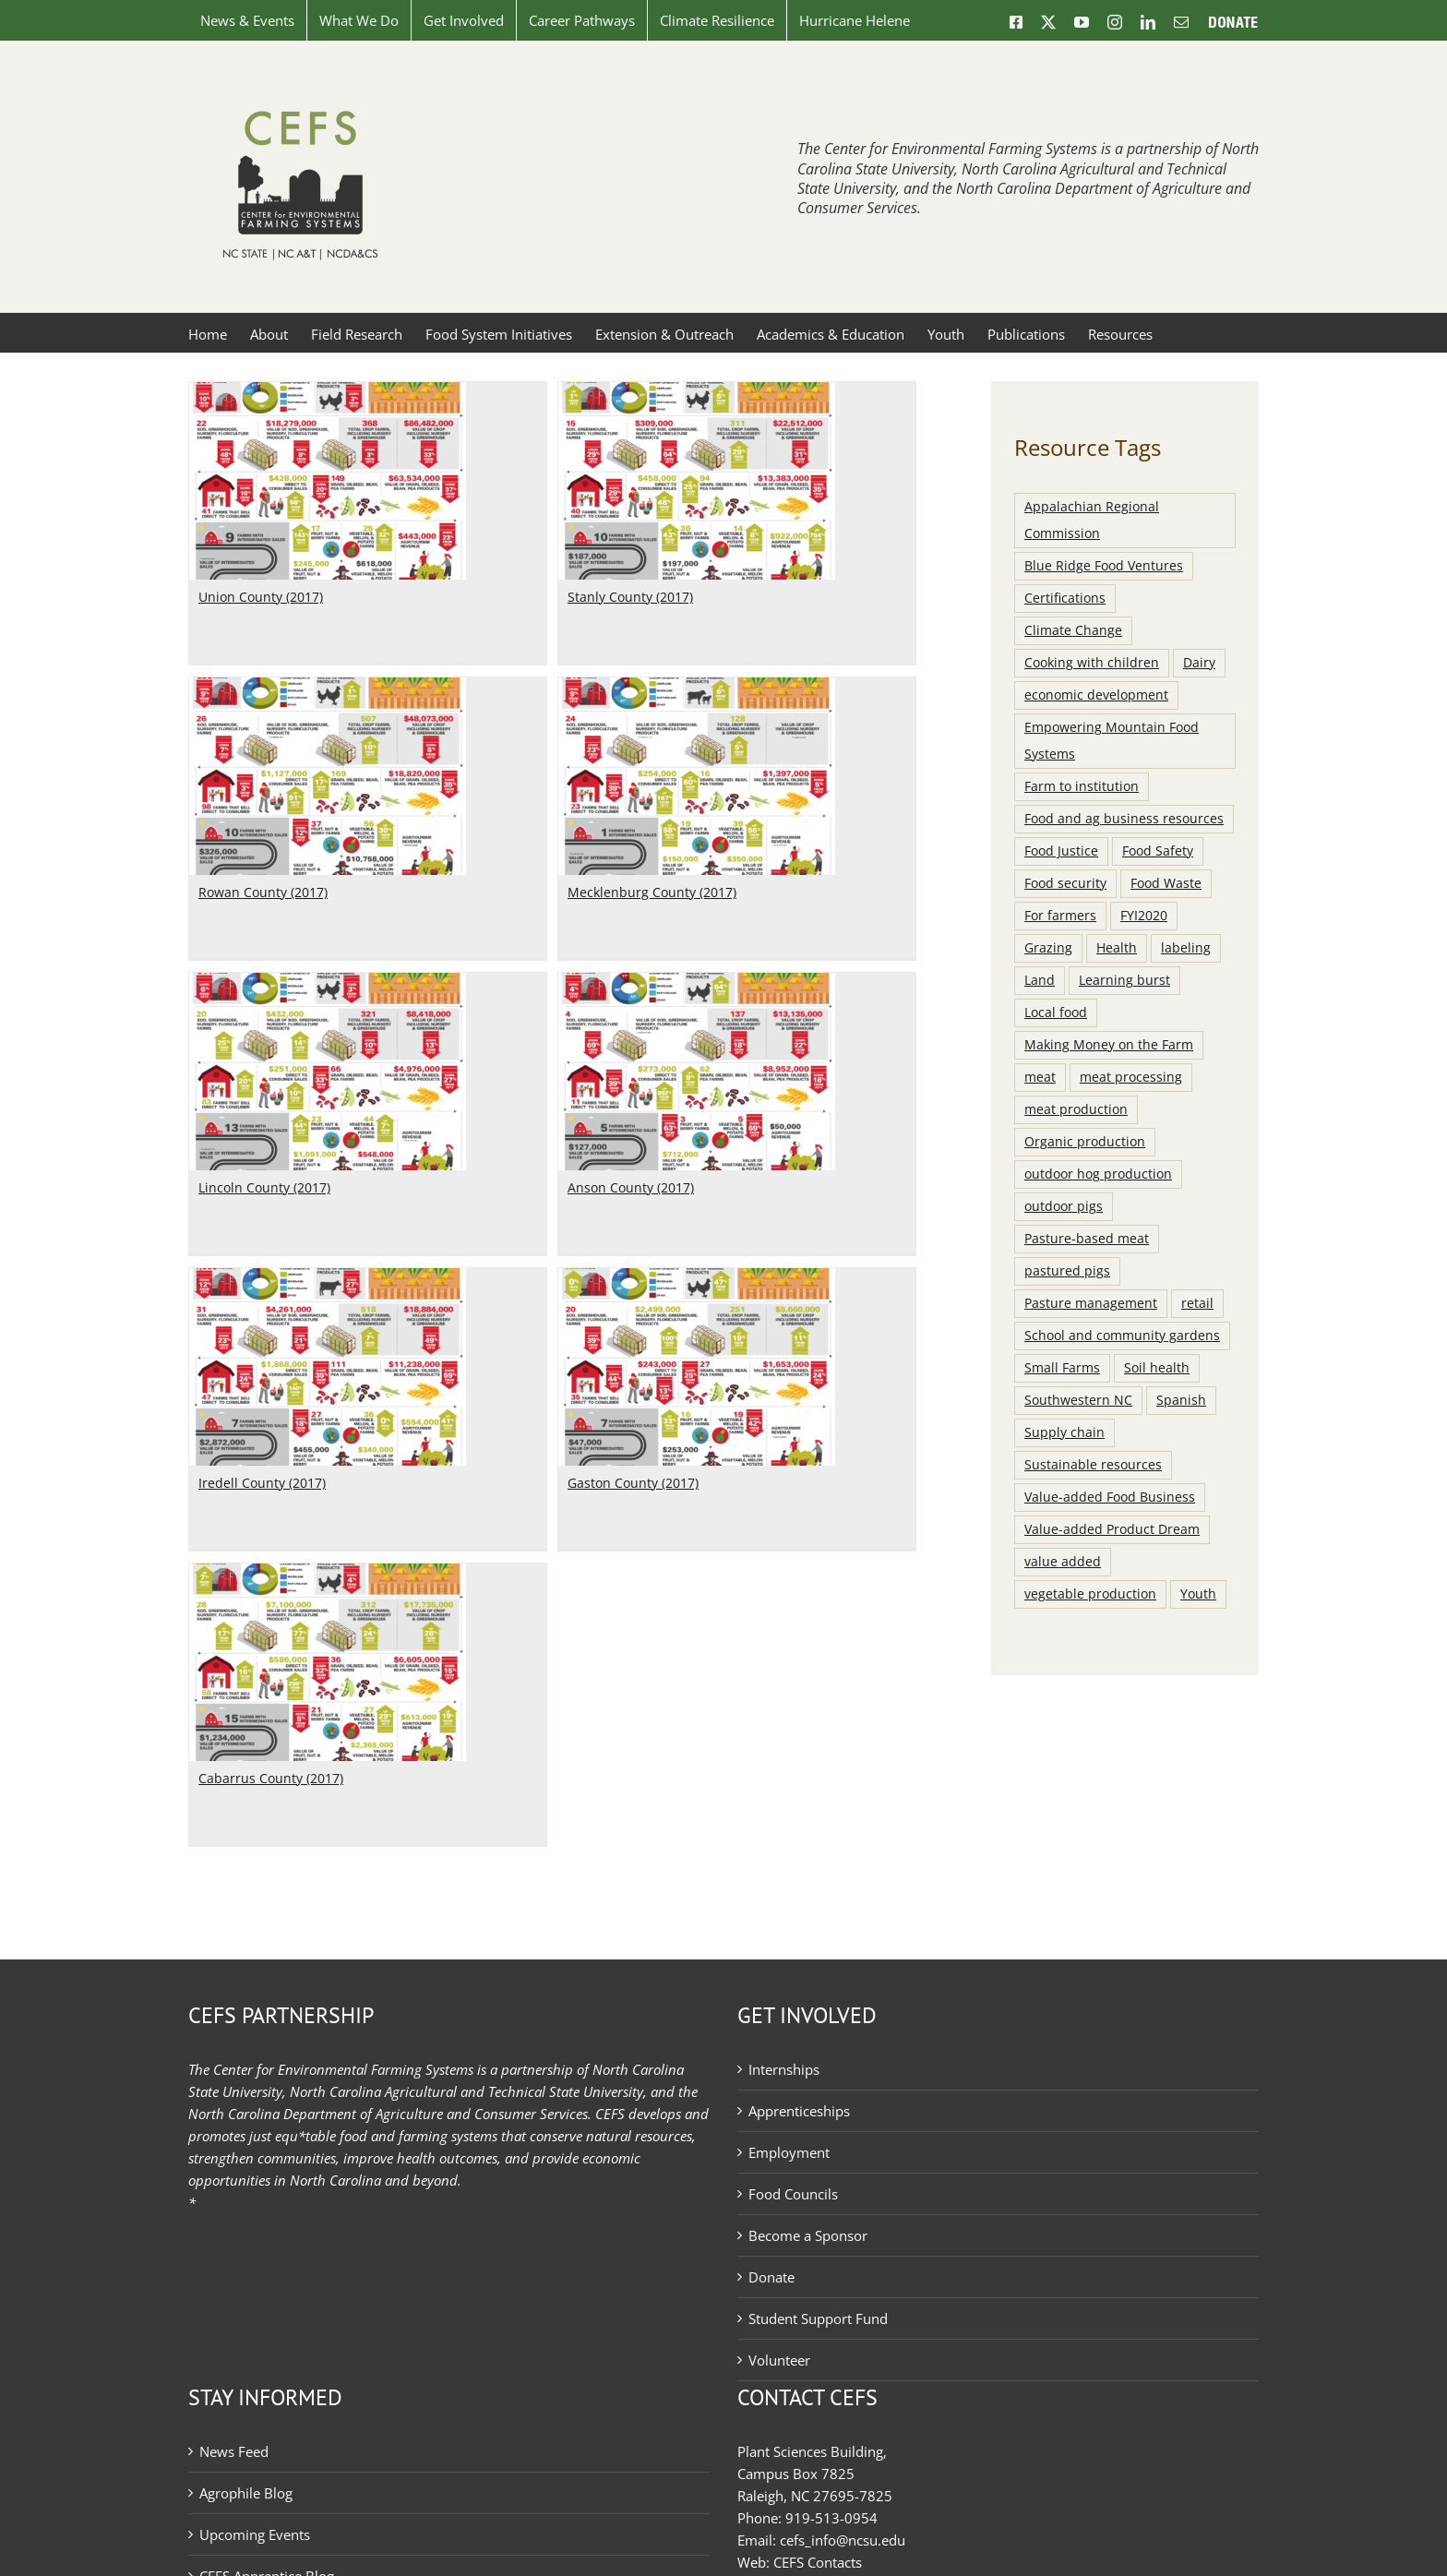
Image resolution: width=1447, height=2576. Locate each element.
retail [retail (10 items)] (1197, 1303)
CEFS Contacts (817, 2562)
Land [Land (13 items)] (1039, 980)
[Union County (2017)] (327, 393)
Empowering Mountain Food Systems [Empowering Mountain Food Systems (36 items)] (1111, 740)
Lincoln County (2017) (445, 957)
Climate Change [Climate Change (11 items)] (1073, 630)
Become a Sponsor (807, 2235)
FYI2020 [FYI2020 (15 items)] (1143, 915)
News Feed (234, 2451)
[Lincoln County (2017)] (508, 754)
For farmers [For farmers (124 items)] (1060, 915)
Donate (771, 2277)
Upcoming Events (254, 2534)
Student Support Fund (818, 2318)
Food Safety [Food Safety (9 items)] (1157, 851)
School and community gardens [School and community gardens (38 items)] (1122, 1335)
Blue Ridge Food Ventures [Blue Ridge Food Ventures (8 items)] (1103, 565)
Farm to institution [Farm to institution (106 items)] (1081, 786)
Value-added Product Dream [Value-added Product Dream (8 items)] (1112, 1529)
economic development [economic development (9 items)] (1096, 695)
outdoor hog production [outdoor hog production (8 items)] (1098, 1174)
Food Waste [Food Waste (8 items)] (1166, 883)
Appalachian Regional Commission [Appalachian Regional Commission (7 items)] (1091, 520)
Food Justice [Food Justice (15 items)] (1061, 851)
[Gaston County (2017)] (590, 1049)
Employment (789, 2152)
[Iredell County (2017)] (327, 1049)
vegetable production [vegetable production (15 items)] (1090, 1594)
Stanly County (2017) (524, 596)
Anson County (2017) (705, 957)
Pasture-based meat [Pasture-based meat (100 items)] (1086, 1238)
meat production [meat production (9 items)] (1076, 1109)
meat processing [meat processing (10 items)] (1131, 1077)
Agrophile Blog (246, 2493)
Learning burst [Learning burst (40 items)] (1124, 980)
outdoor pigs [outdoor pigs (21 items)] (1063, 1206)
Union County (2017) (260, 596)
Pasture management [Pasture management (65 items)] (1090, 1303)
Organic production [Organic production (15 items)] (1084, 1141)
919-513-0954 (831, 2518)
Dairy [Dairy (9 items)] (1199, 662)
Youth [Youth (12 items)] (1198, 1594)
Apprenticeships (799, 2111)
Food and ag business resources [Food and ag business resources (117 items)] (1124, 818)
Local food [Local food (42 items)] (1055, 1012)
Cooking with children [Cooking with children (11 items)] (1091, 662)
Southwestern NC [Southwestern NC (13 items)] (1078, 1400)
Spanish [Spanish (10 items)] (1181, 1400)
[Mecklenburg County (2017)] (409, 688)
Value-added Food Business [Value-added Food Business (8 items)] (1109, 1497)
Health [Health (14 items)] (1116, 948)
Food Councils (793, 2194)
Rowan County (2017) (625, 662)
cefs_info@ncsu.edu (842, 2540)
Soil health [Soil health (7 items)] (1157, 1368)
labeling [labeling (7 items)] (1186, 948)
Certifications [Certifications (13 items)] (1065, 598)
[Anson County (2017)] (771, 754)
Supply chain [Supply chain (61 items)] (1064, 1432)
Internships (783, 2069)
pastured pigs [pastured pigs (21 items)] (1067, 1271)
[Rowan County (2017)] (690, 458)
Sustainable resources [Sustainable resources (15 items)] (1093, 1464)
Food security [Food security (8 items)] (1065, 883)
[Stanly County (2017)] (590, 393)
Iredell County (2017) (262, 1253)
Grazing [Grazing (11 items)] (1048, 948)
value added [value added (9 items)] (1062, 1561)
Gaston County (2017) (526, 1253)
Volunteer (779, 2360)
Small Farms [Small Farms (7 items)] (1062, 1368)
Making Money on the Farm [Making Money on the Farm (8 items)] (1108, 1044)
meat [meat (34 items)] (1040, 1077)
